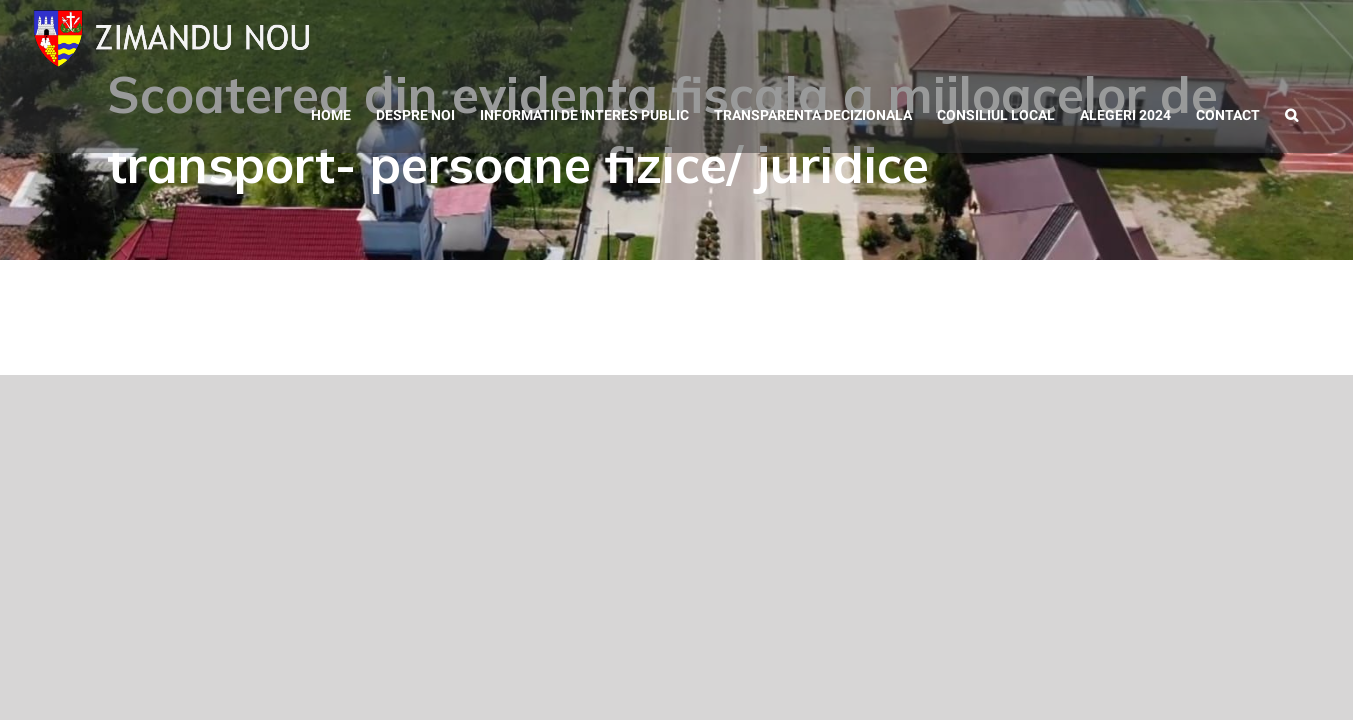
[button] (1316, 40)
